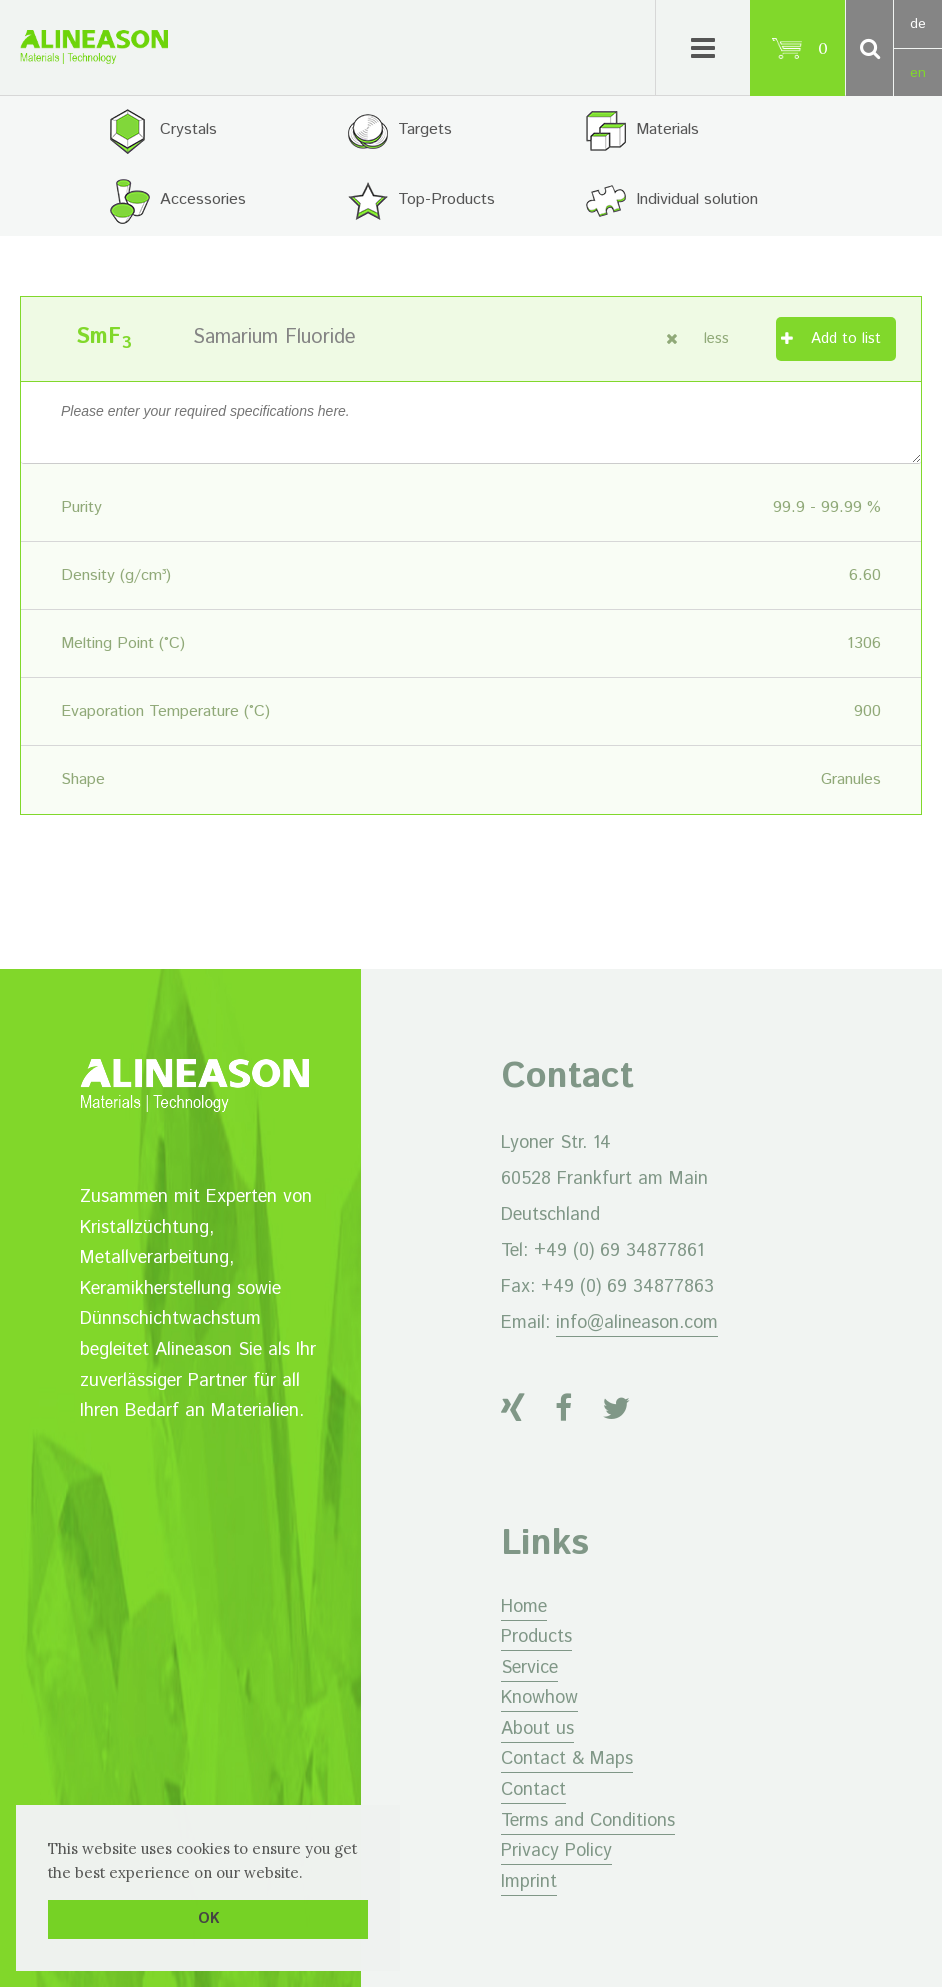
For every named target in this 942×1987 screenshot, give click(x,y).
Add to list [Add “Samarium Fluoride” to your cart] (846, 338)
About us (537, 1729)
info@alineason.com (637, 1323)
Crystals (188, 129)
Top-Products (446, 199)
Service (529, 1668)
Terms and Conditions (588, 1821)
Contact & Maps (567, 1759)
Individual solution (697, 199)
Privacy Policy (556, 1851)
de (918, 24)
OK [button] (208, 1919)
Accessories (203, 199)
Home (524, 1607)
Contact (533, 1790)
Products (536, 1637)
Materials (667, 129)
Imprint (529, 1882)
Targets (425, 129)
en (918, 73)
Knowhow (539, 1698)
